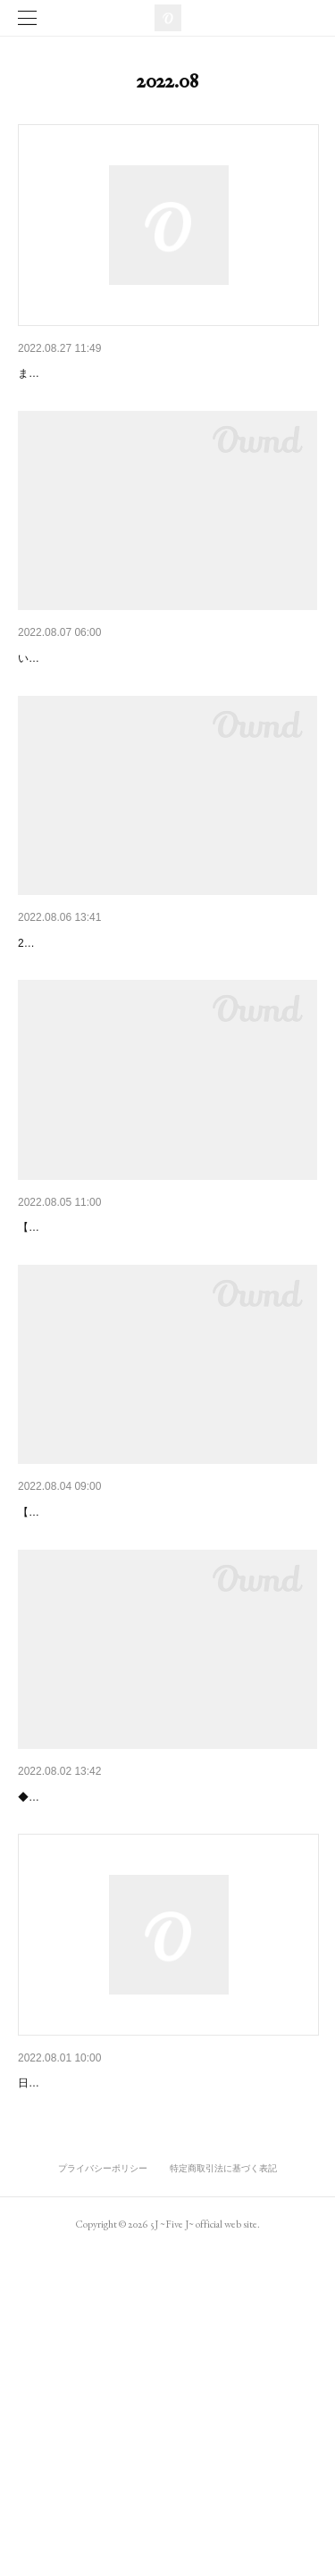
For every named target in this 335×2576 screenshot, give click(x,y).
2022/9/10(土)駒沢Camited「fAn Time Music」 (147, 1697)
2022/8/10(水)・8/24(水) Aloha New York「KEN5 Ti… (166, 2361)
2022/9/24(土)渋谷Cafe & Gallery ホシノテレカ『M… (166, 1035)
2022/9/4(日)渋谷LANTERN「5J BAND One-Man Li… (167, 2027)
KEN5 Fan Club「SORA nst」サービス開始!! (142, 705)
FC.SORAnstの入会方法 (85, 373)
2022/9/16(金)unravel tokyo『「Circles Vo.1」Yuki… (163, 1366)
